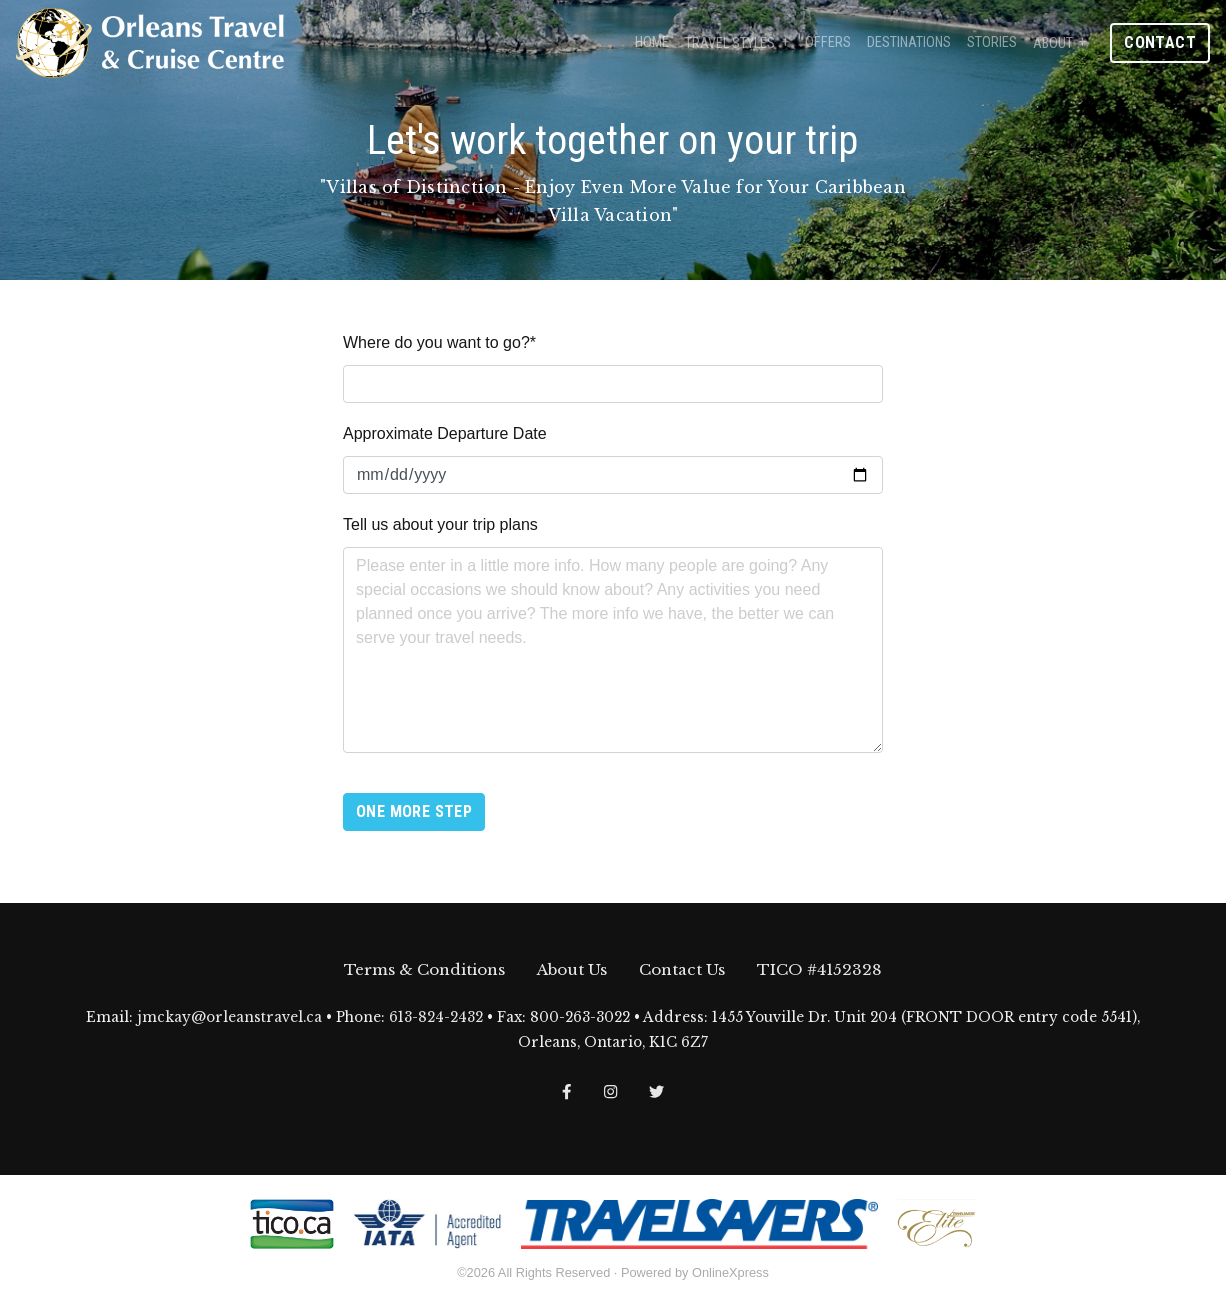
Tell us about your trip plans (440, 524)
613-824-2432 (436, 1017)
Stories (992, 42)
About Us (572, 969)
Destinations (909, 42)
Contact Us (682, 969)
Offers (828, 42)
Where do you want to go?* (439, 342)
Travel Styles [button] (730, 43)
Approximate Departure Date (445, 433)
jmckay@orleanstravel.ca (229, 1017)
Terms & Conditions (424, 969)
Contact (1160, 42)
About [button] (1053, 43)
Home (652, 42)
